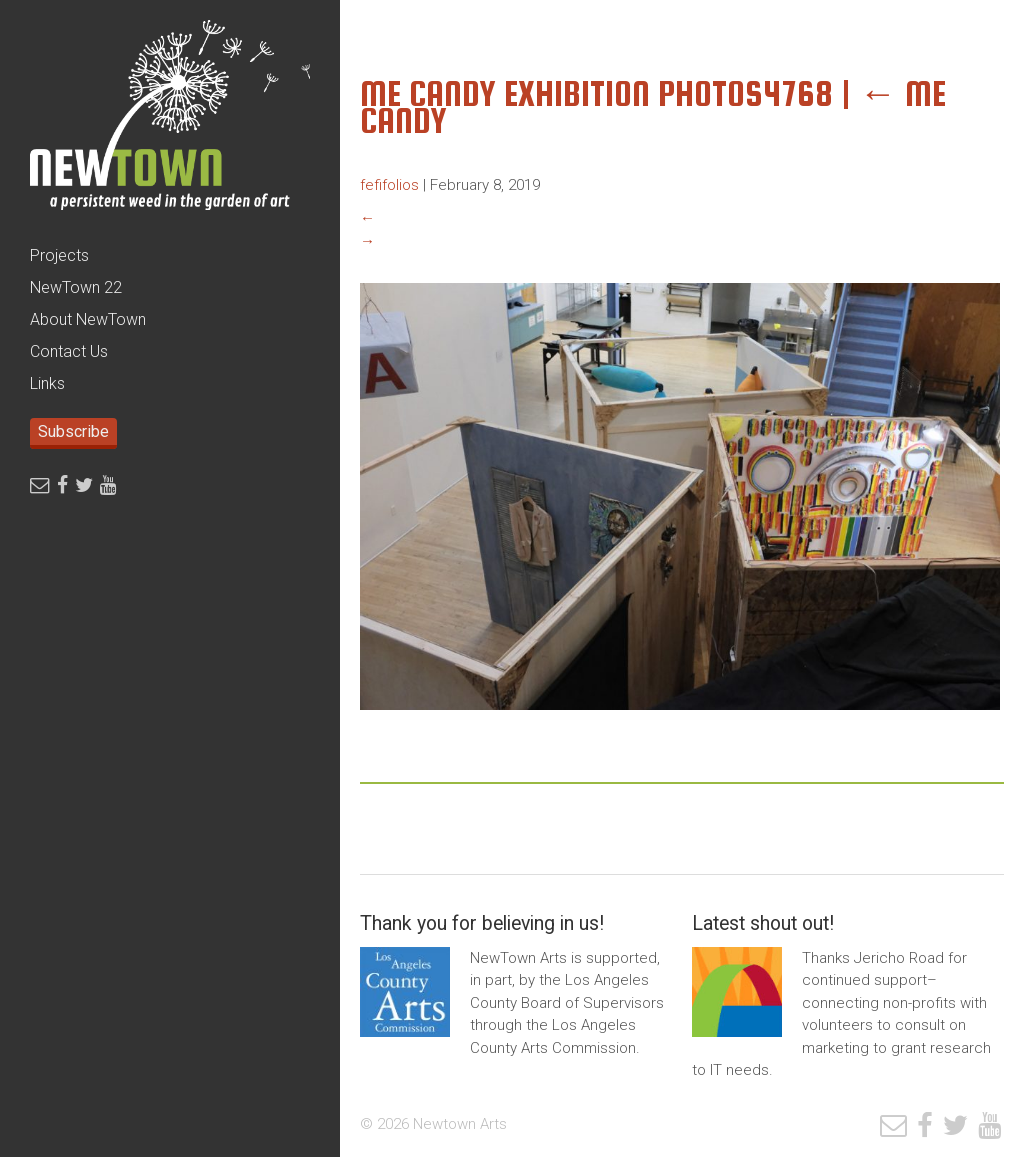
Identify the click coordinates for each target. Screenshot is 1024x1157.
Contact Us (69, 351)
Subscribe (73, 431)
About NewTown (88, 319)
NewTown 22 (76, 287)
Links (47, 383)
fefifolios (389, 185)
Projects (59, 255)
